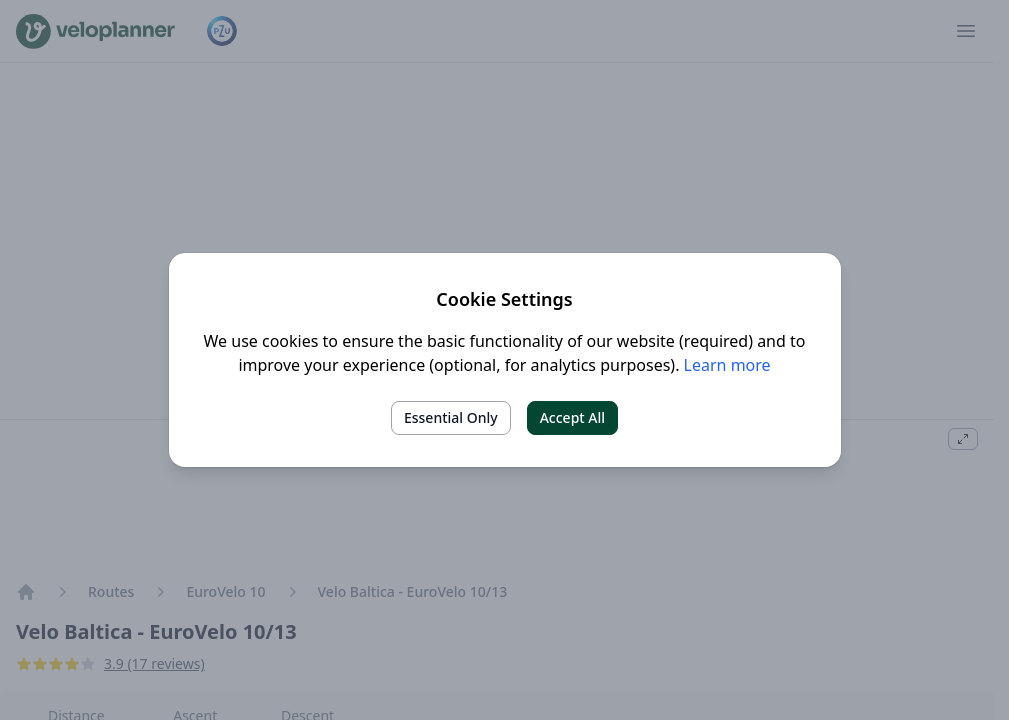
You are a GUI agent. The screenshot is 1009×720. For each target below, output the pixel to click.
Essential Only (451, 417)
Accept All (572, 417)
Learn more (727, 365)
